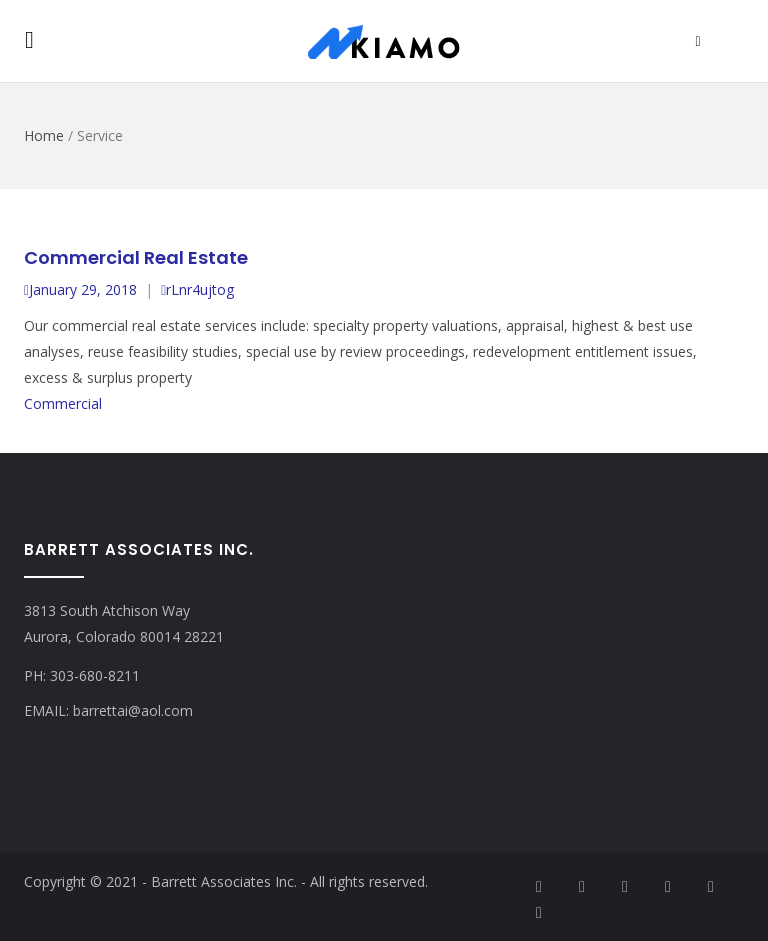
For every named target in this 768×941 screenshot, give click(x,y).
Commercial (63, 403)
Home (44, 135)
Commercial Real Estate (136, 257)
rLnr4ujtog (197, 289)
